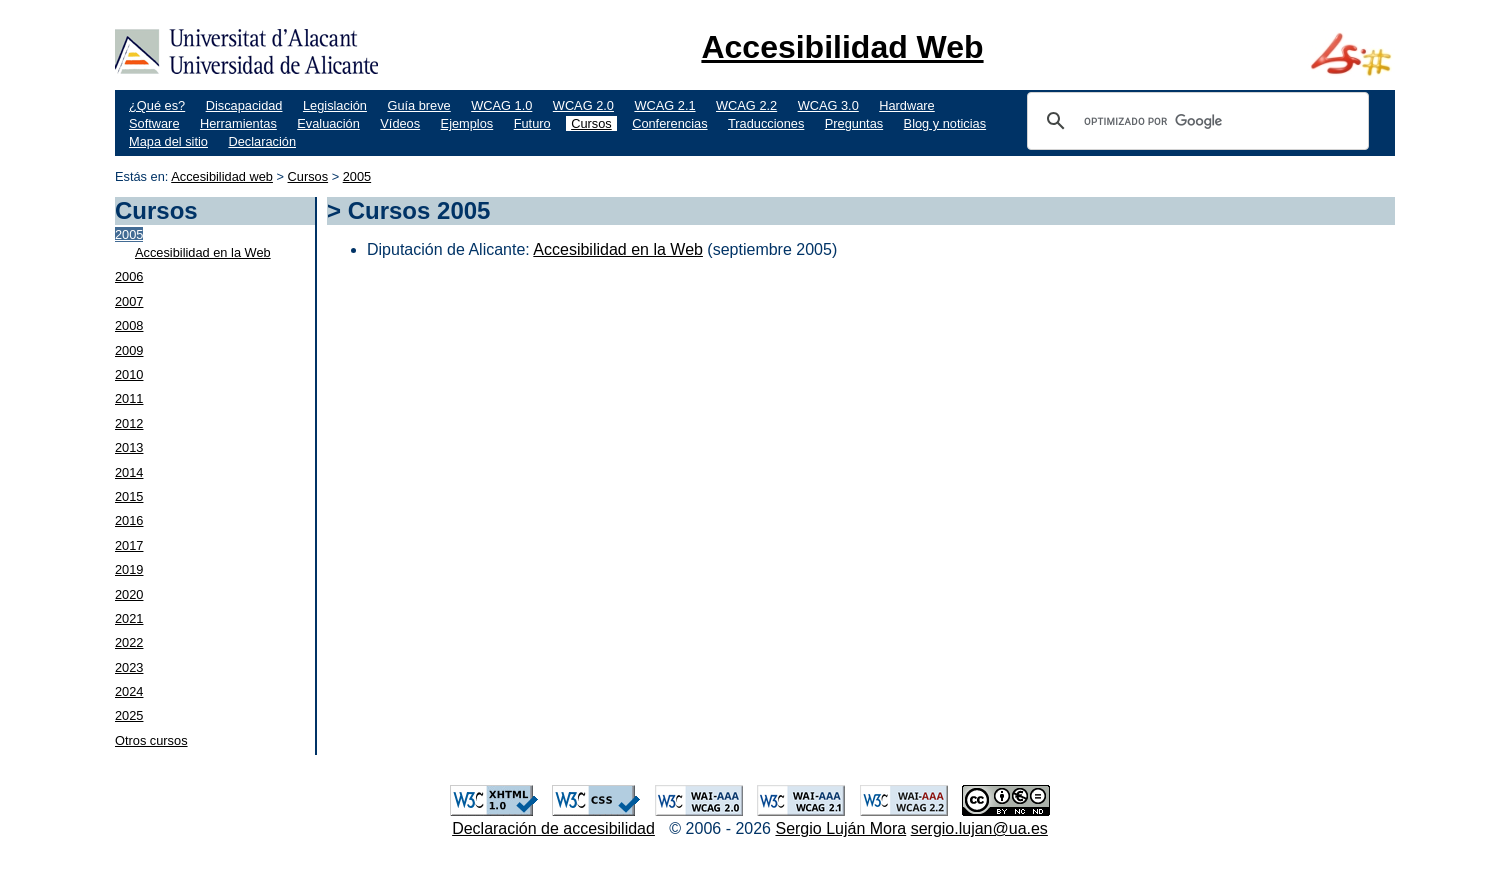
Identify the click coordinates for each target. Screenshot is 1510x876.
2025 (129, 715)
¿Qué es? (157, 105)
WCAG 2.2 (746, 105)
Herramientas (238, 123)
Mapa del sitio (168, 141)
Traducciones (766, 123)
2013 (129, 447)
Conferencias (669, 123)
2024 (129, 691)
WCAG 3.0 (828, 105)
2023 (129, 667)
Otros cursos (151, 740)
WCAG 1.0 (501, 105)
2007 (129, 301)
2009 (129, 350)
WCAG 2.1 (664, 105)
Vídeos (400, 123)
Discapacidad (244, 105)
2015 (129, 496)
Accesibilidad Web (842, 47)
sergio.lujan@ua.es (979, 828)
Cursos (591, 123)
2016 (129, 520)
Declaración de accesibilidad (553, 828)
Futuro (532, 123)
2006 (129, 276)
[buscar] (1195, 121)
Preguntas (854, 123)
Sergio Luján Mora (840, 828)
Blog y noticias (945, 123)
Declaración (262, 141)
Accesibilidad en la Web (203, 252)
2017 (129, 545)
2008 (129, 325)
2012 (129, 423)
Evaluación (328, 123)
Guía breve (418, 105)
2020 (129, 594)
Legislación (335, 105)
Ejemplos (467, 123)
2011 (129, 398)
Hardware (906, 105)
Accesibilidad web (222, 176)
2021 (129, 618)
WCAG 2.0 (583, 105)
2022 (129, 642)
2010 (129, 374)
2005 (357, 176)
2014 (129, 472)
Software (154, 123)
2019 (129, 569)
